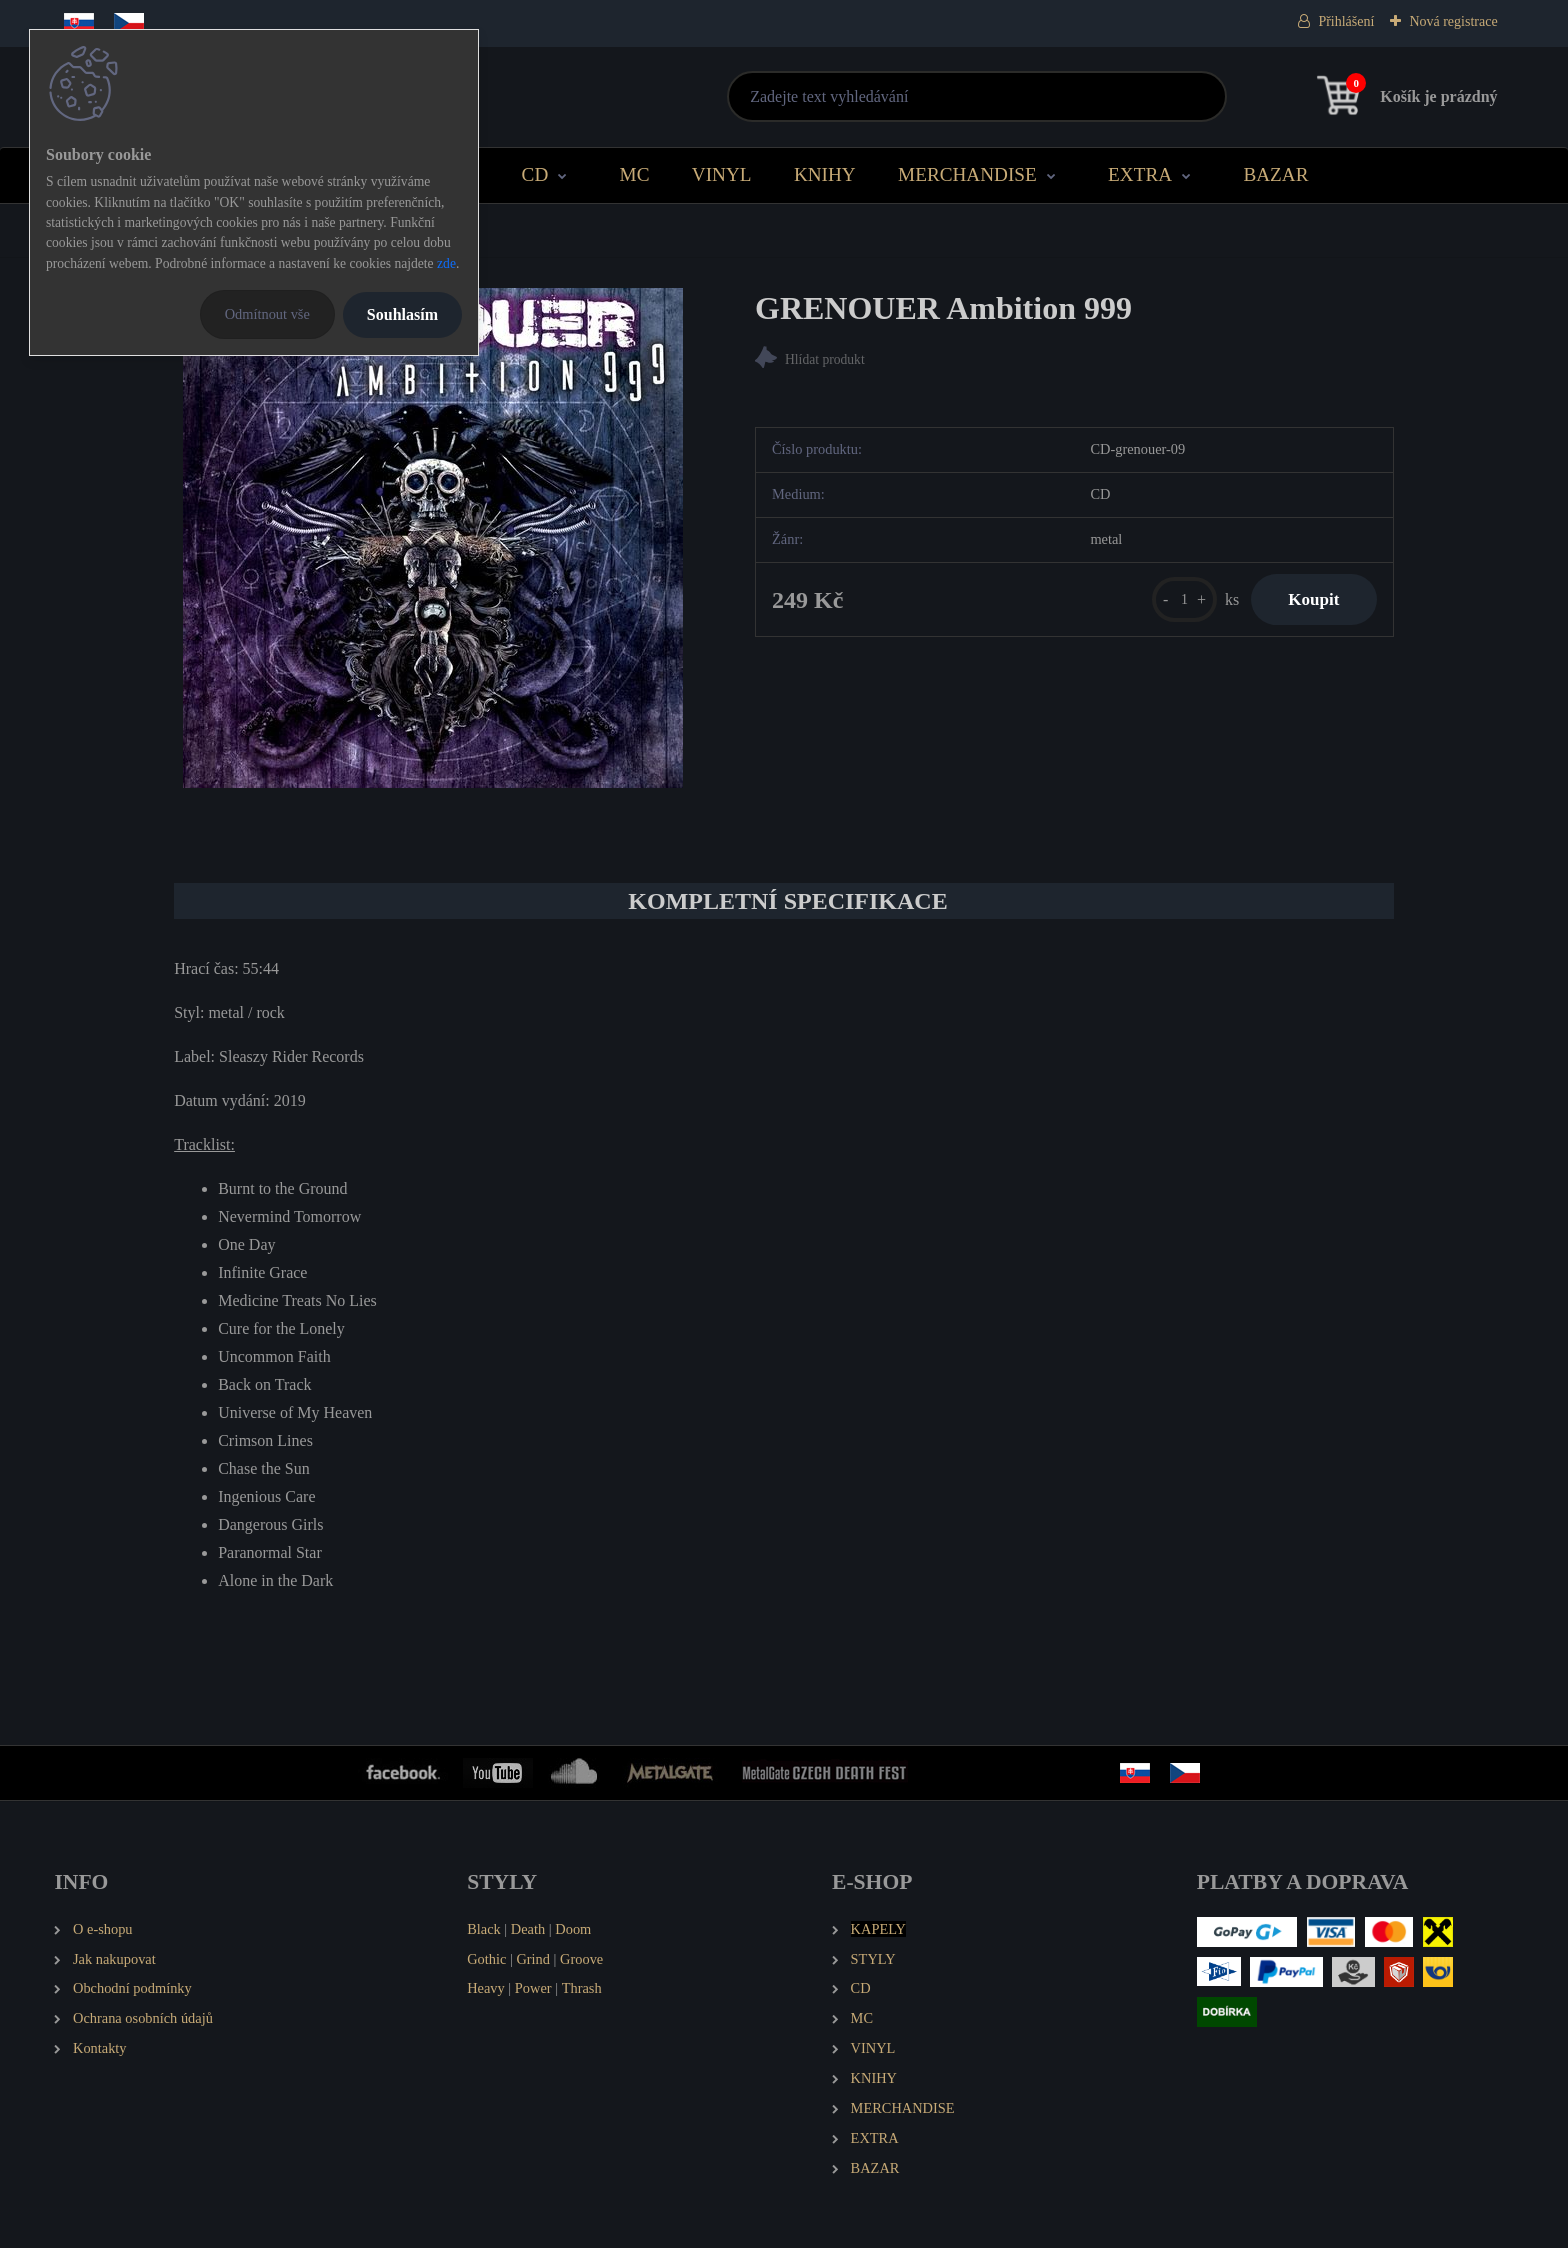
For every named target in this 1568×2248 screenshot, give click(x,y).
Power (533, 1988)
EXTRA (1140, 174)
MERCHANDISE (967, 174)
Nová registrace (1453, 21)
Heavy (486, 1988)
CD (535, 174)
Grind (533, 1959)
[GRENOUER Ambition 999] (433, 538)
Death (528, 1929)
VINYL (722, 174)
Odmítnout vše (267, 314)
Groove (581, 1959)
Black (484, 1929)
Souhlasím (402, 314)
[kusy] (1177, 600)
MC (635, 174)
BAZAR (1275, 174)
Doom (573, 1929)
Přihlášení (1346, 21)
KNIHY (825, 174)
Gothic (486, 1959)
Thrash (582, 1988)
